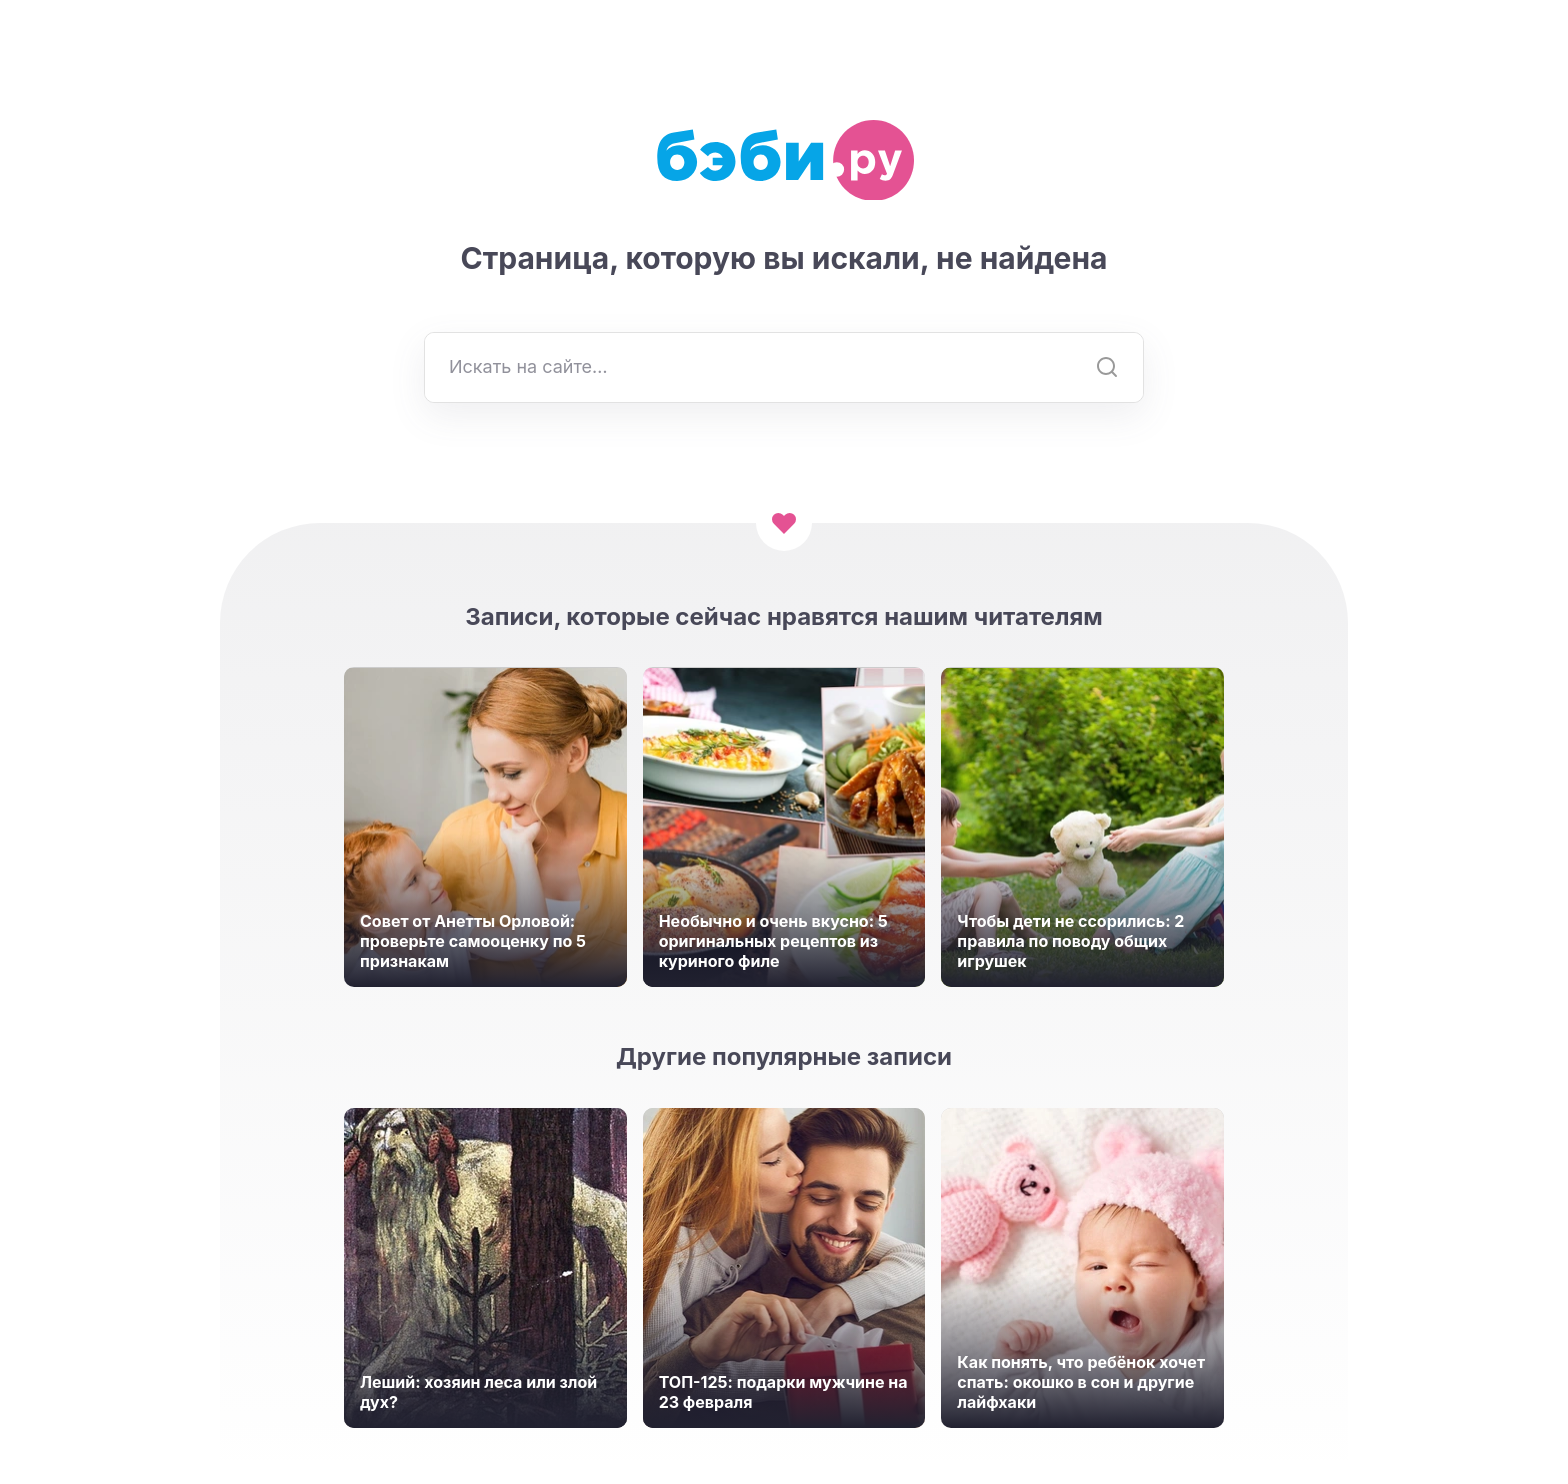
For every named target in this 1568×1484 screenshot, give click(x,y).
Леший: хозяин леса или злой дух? (478, 1392)
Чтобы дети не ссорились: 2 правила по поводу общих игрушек (1070, 941)
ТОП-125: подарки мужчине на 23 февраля (783, 1392)
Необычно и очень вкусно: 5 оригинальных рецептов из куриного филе (773, 941)
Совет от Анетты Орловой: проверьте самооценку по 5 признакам (473, 941)
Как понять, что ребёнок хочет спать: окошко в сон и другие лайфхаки (1081, 1382)
